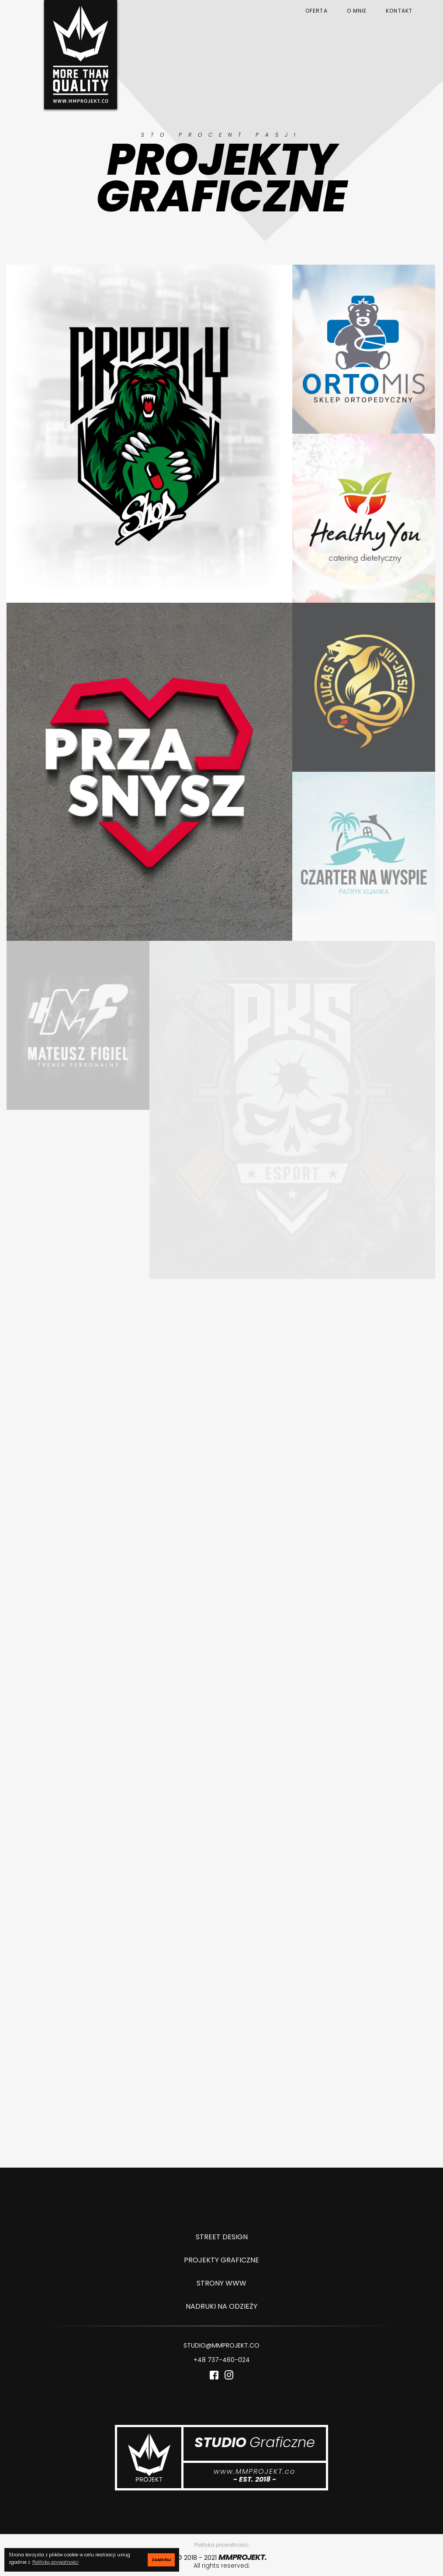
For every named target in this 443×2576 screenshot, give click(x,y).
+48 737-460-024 (222, 2360)
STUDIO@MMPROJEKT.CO (221, 2345)
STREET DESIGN (222, 2237)
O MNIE (357, 10)
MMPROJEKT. (242, 2557)
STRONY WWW (221, 2283)
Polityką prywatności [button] (55, 2562)
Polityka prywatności (221, 2544)
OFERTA (316, 10)
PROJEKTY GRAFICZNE (221, 2260)
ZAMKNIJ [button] (161, 2559)
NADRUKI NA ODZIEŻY (221, 2306)
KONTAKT (399, 10)
